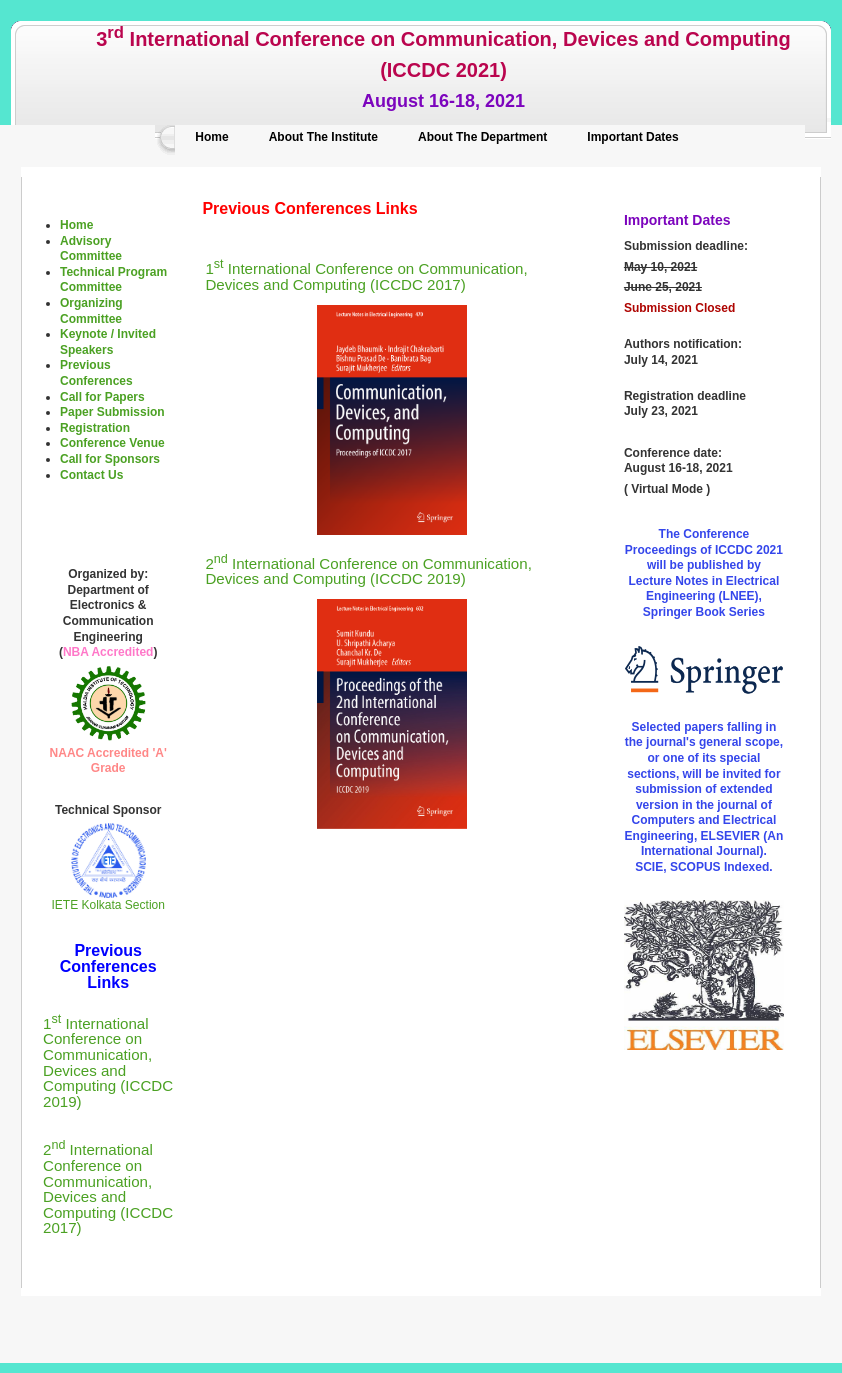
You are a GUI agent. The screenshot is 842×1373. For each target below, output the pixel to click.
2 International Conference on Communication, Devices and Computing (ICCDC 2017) (108, 1188)
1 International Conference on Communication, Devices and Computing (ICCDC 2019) (108, 1062)
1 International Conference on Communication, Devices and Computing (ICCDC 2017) (366, 276)
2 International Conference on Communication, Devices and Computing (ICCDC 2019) (368, 571)
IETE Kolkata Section (108, 899)
